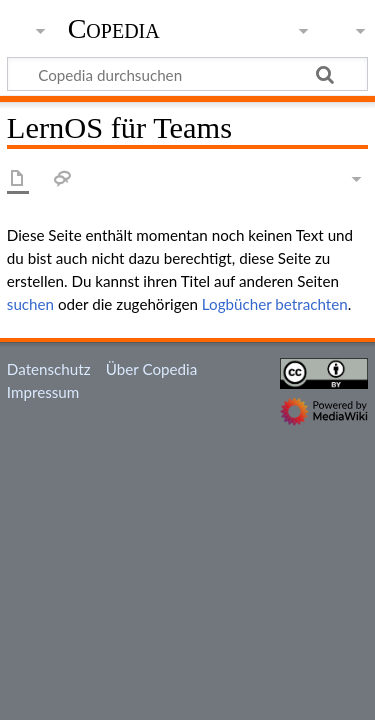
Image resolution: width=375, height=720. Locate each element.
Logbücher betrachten (275, 304)
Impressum (43, 392)
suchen (30, 304)
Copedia (114, 29)
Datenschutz (49, 369)
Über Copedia (151, 369)
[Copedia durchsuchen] (187, 74)
